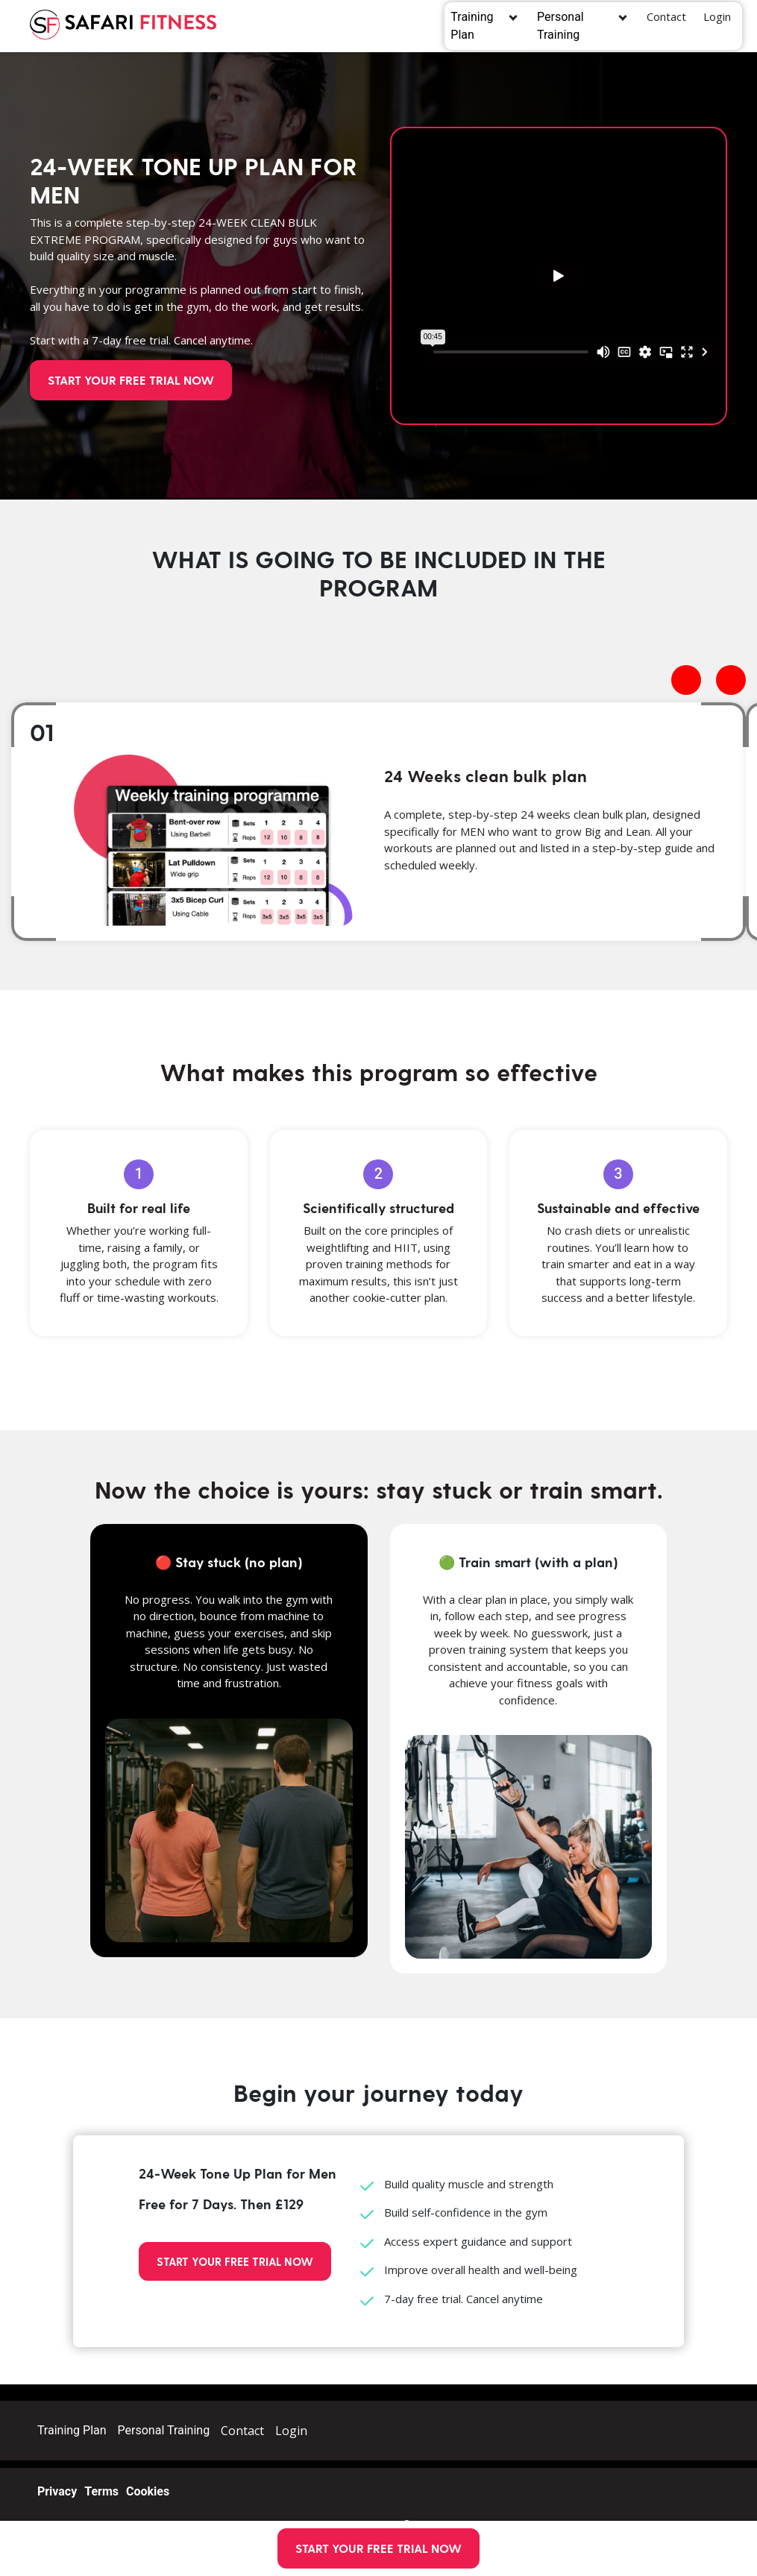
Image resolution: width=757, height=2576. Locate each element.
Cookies (147, 2491)
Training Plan (477, 26)
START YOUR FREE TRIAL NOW (378, 2548)
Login (717, 16)
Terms (101, 2491)
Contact (666, 16)
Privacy (57, 2491)
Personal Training (572, 26)
